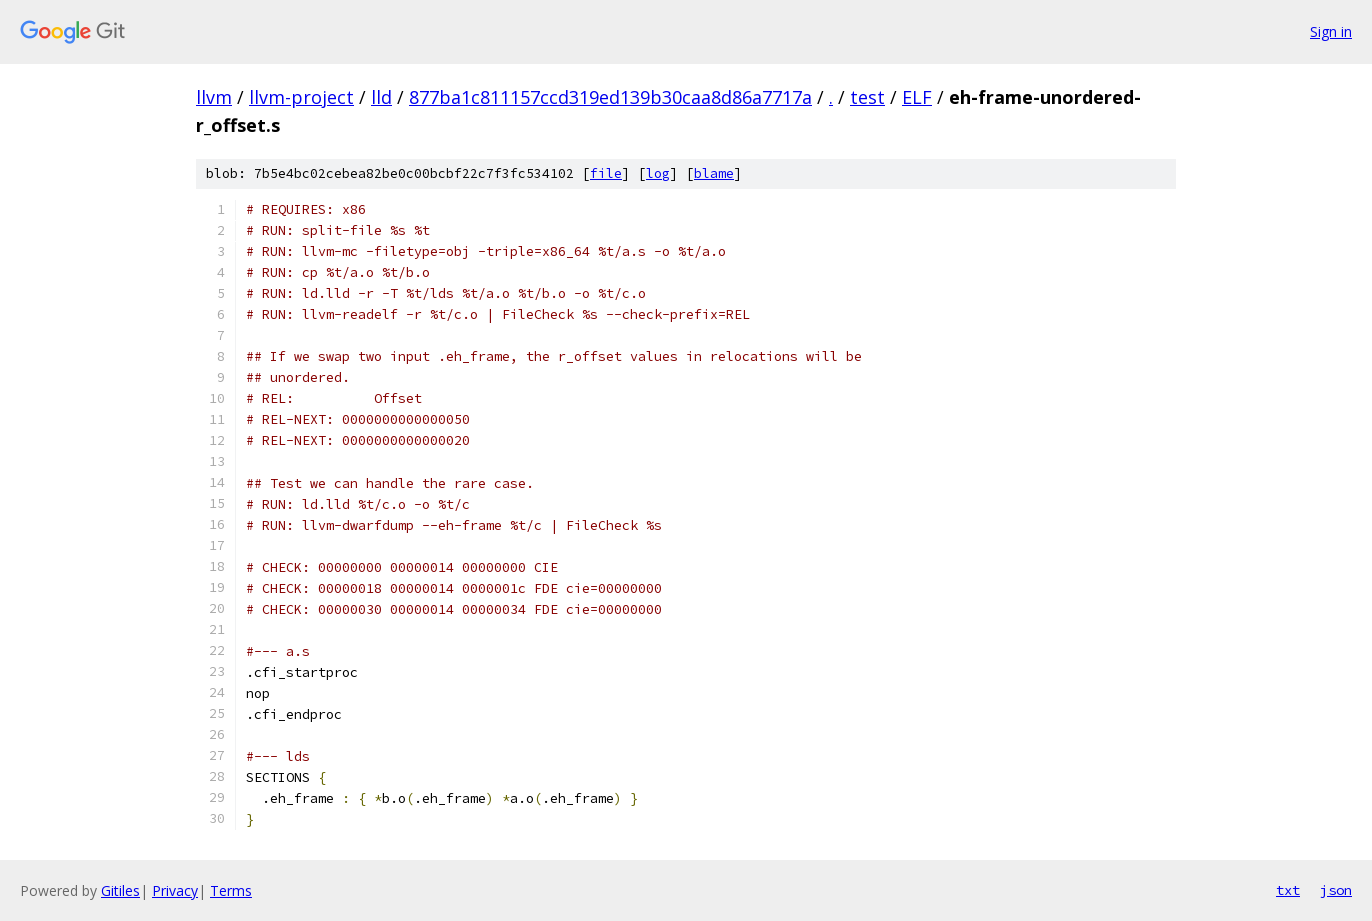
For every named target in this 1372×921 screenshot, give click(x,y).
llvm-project (301, 97)
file (606, 173)
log (658, 173)
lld (381, 97)
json (1336, 890)
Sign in (1331, 31)
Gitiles (120, 890)
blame (714, 173)
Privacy (175, 890)
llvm (214, 97)
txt (1288, 890)
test (867, 97)
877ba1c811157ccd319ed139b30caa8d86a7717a (610, 97)
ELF (917, 97)
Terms (231, 890)
